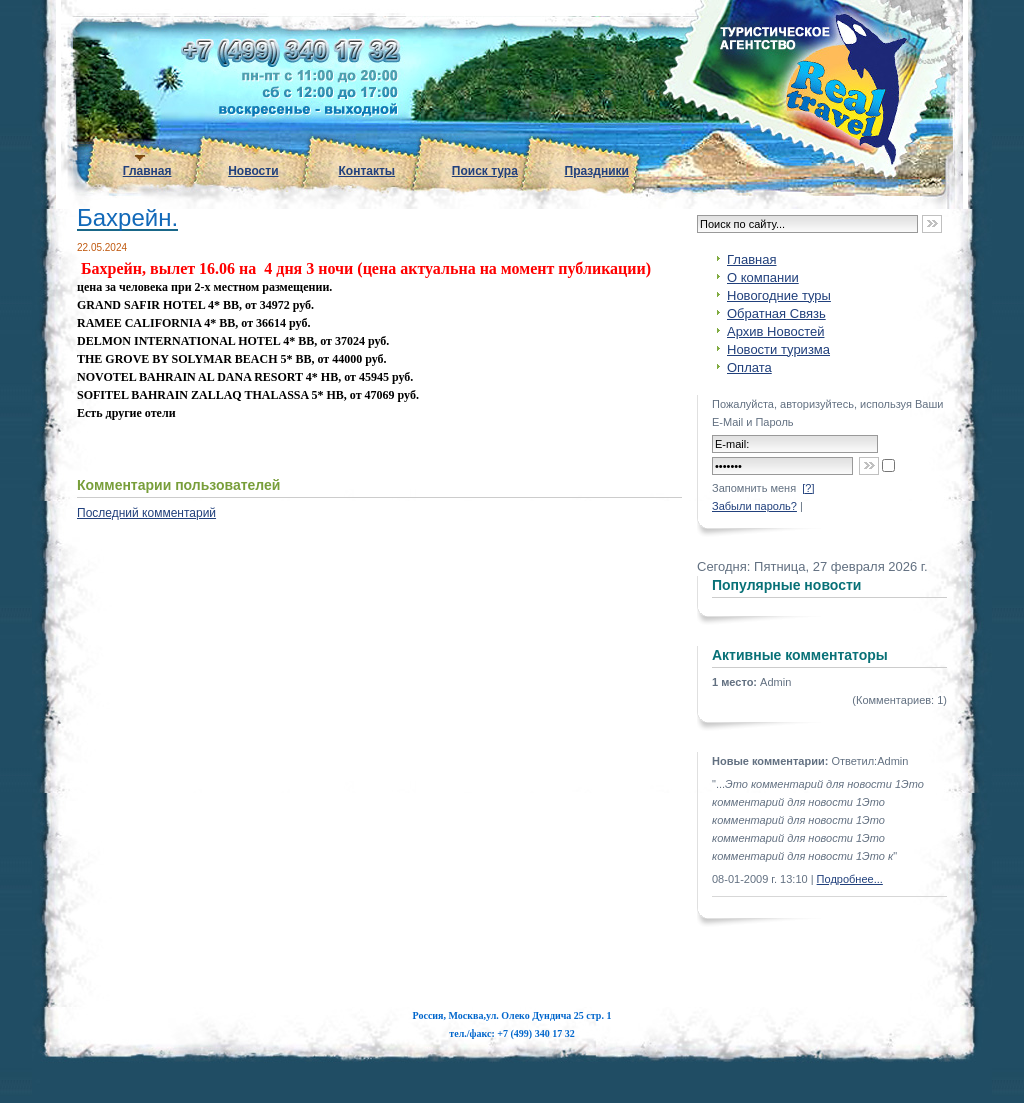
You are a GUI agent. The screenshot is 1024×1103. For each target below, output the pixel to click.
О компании (763, 277)
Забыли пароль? (754, 506)
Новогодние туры (779, 295)
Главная (147, 171)
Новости (253, 171)
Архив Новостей (775, 331)
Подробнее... (850, 879)
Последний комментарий (146, 513)
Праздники (597, 171)
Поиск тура (485, 171)
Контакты (367, 171)
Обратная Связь (776, 313)
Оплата (749, 367)
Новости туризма (778, 349)
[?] (808, 488)
